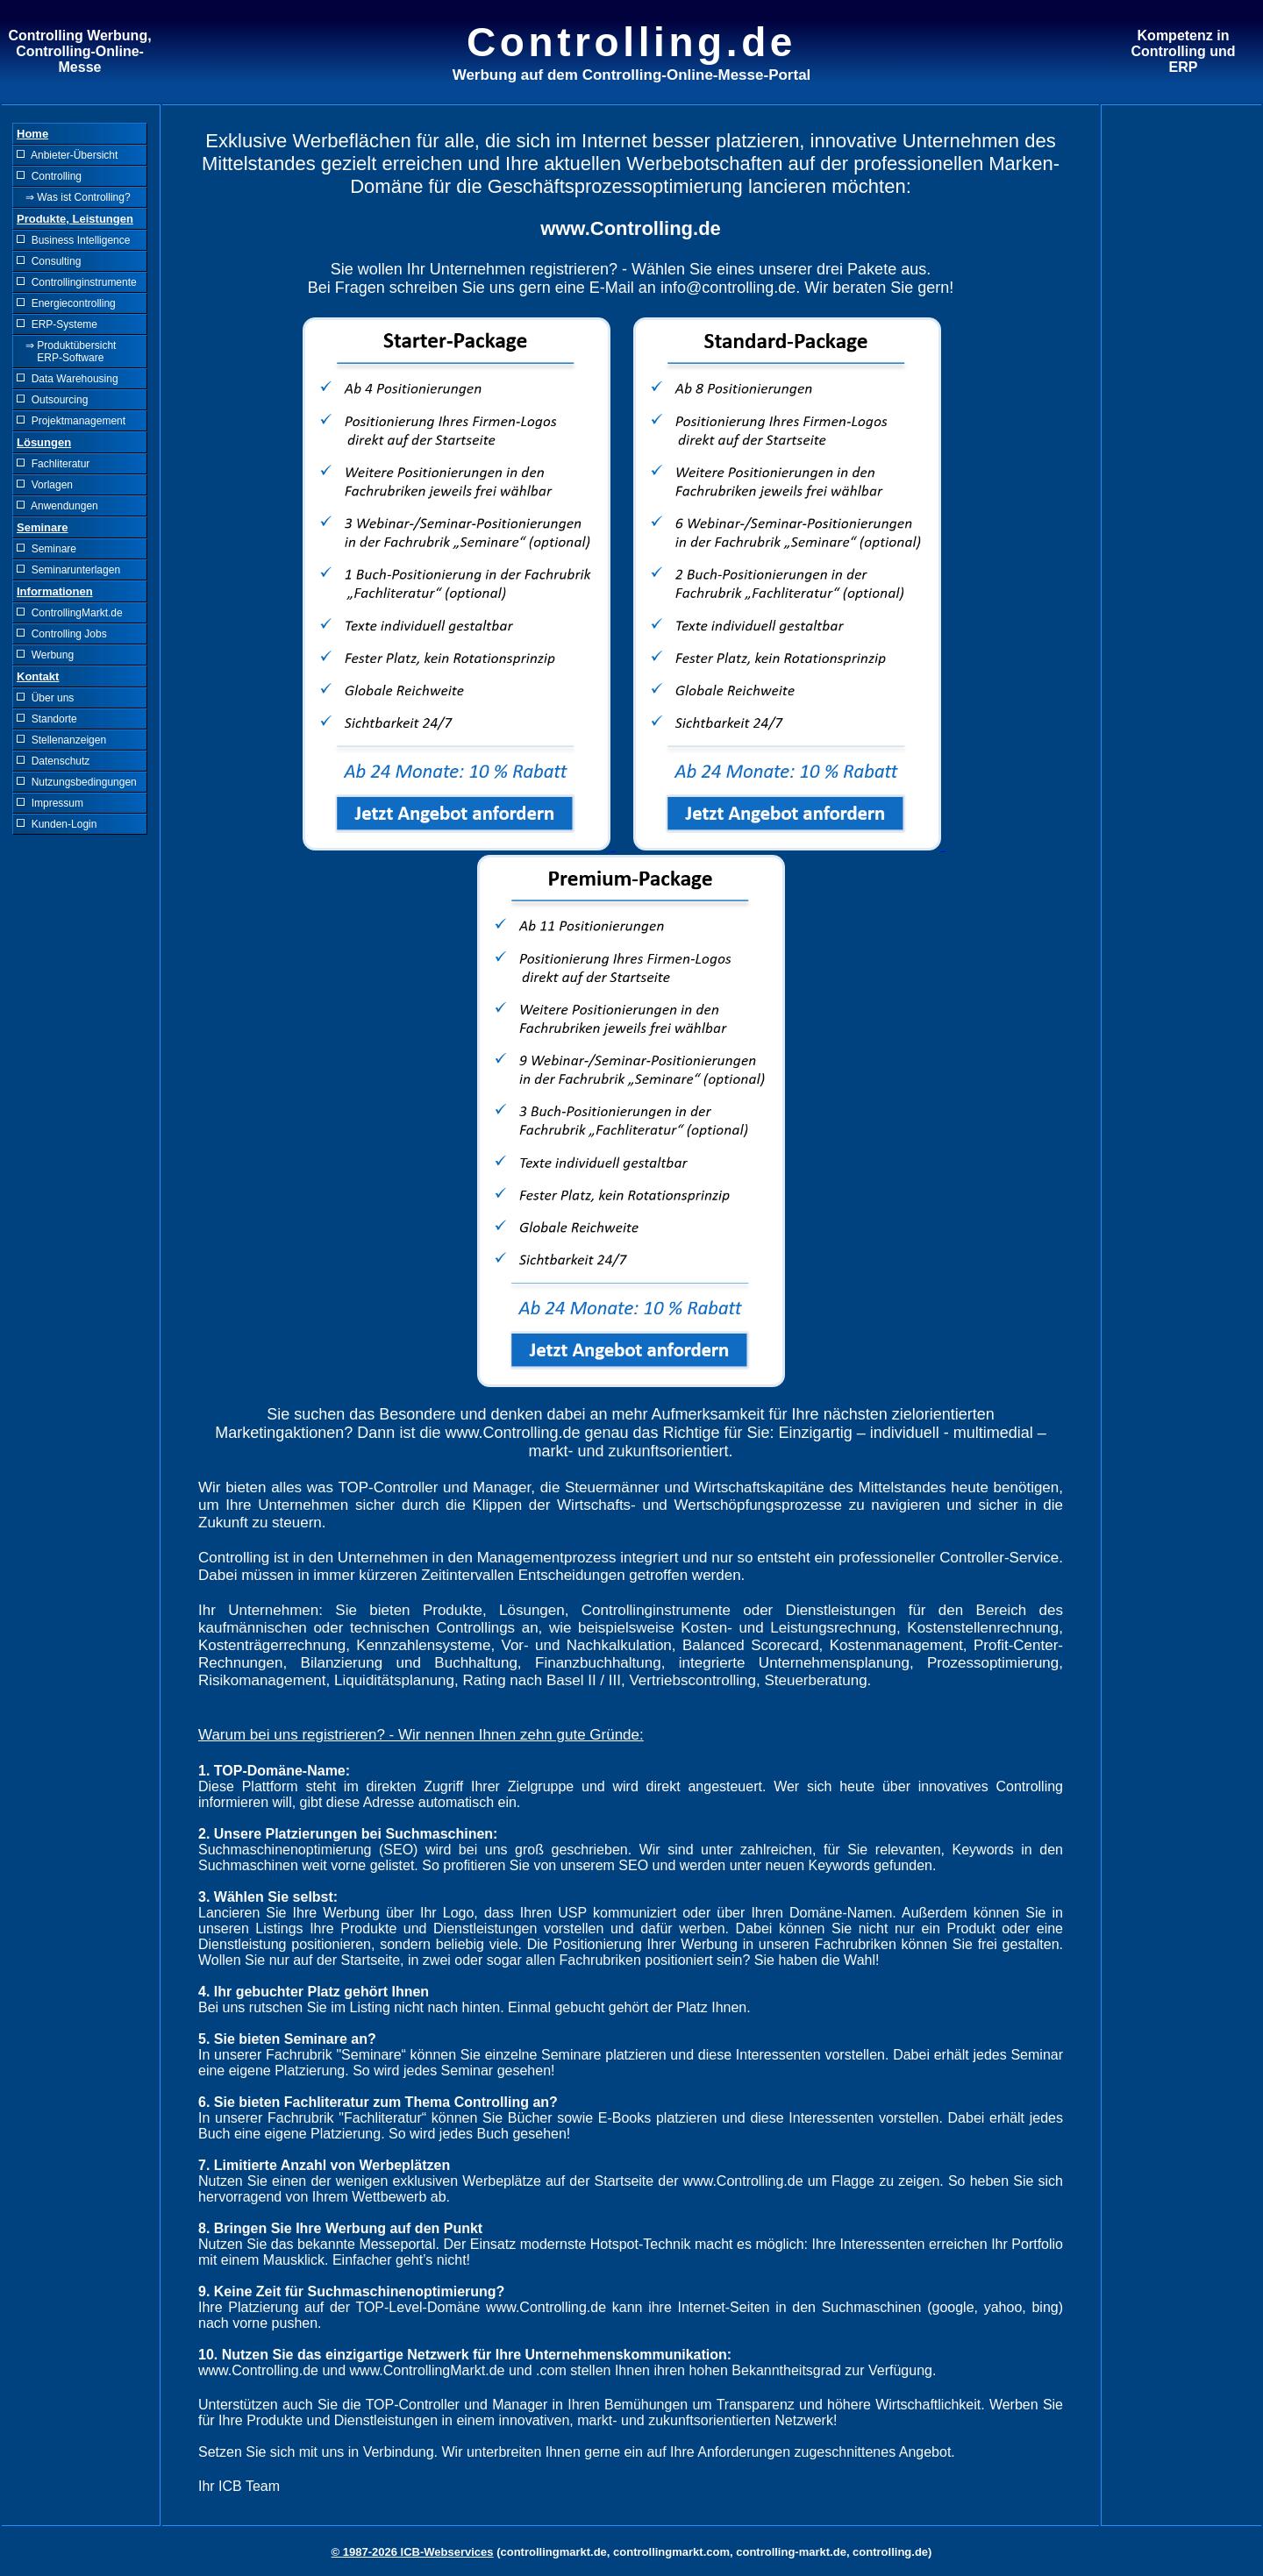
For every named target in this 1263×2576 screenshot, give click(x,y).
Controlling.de (631, 42)
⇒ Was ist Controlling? (74, 197)
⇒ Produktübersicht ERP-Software (66, 351)
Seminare (46, 549)
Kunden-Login (56, 824)
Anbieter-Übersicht (67, 155)
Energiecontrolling (66, 303)
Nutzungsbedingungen (77, 782)
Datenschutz (53, 761)
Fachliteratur (53, 464)
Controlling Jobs (62, 634)
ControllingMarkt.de (70, 613)
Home (32, 133)
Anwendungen (57, 506)
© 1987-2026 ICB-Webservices (413, 2551)
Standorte (47, 719)
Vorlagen (45, 485)
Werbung (45, 655)
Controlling (49, 176)
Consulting (49, 261)
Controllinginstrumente (77, 282)
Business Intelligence (73, 240)
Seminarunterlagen (68, 570)
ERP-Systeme (57, 324)
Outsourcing (52, 400)
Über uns (45, 698)
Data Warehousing (67, 379)
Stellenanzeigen (61, 740)
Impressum (50, 803)
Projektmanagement (71, 421)
